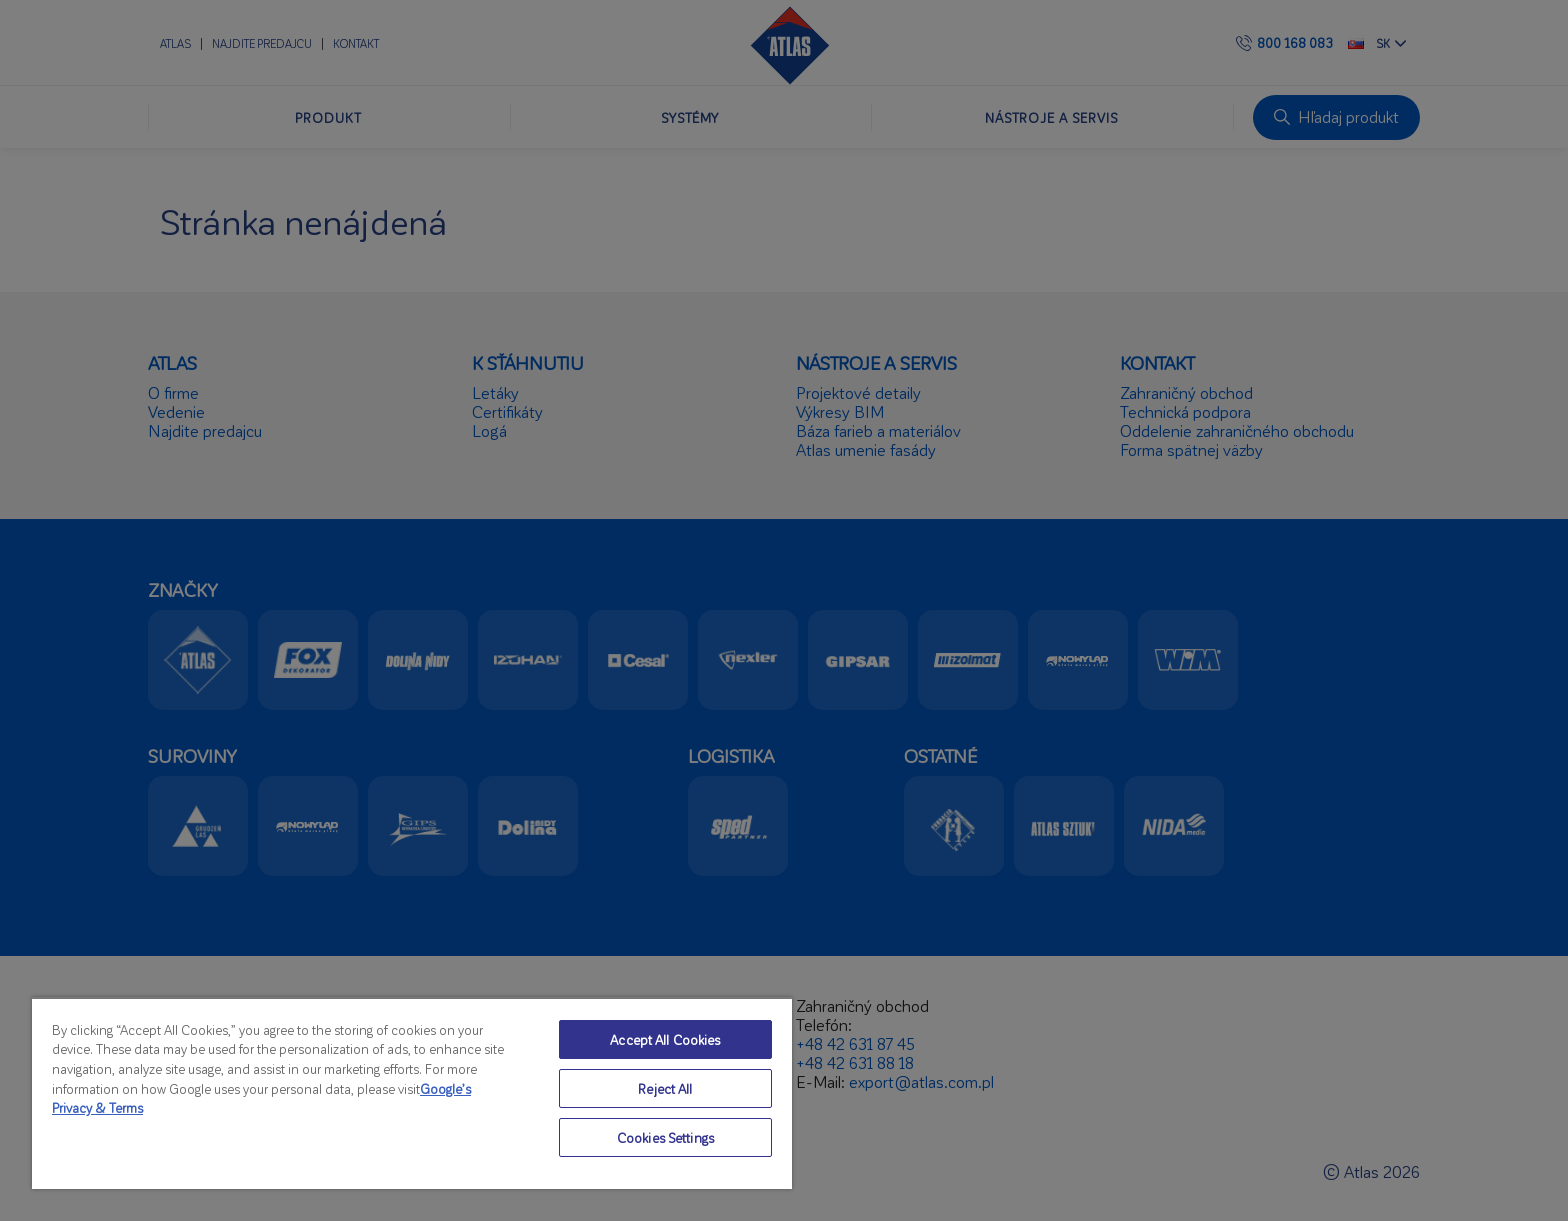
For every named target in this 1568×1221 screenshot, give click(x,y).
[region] (412, 1093)
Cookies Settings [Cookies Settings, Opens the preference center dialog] (665, 1137)
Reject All (665, 1088)
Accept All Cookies (665, 1039)
